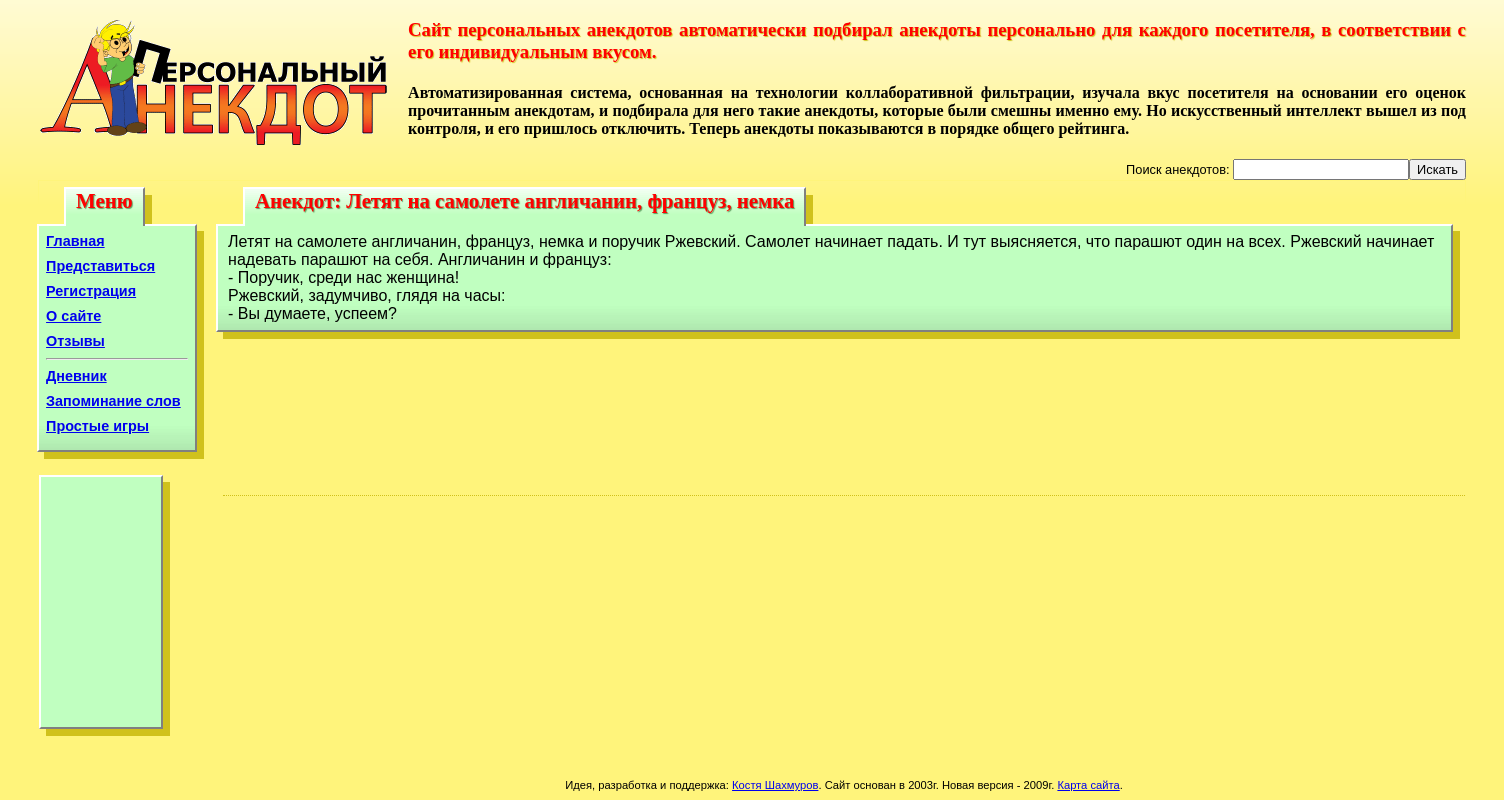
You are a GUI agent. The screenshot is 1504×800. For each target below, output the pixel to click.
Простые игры (97, 426)
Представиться (100, 266)
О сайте (73, 316)
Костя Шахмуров (775, 785)
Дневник (76, 376)
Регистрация (91, 291)
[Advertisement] (101, 607)
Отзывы (75, 341)
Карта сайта (1088, 785)
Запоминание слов (113, 401)
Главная (75, 241)
